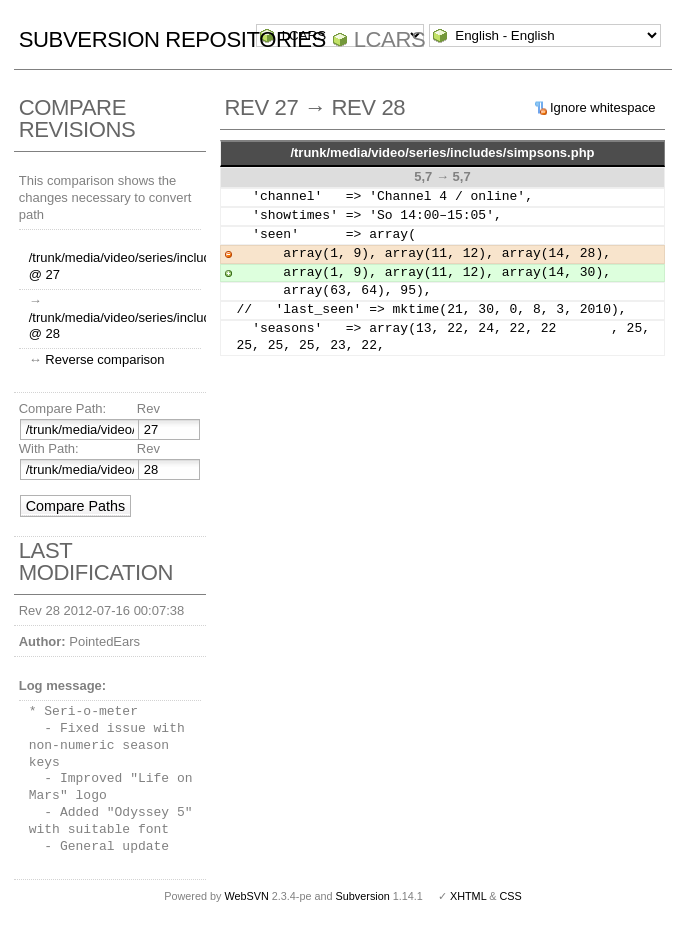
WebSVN (246, 896)
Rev (148, 408)
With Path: (49, 448)
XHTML (468, 896)
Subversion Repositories (172, 39)
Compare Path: (62, 408)
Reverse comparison (104, 359)
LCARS (390, 39)
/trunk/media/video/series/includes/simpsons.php (442, 152)
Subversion (363, 896)
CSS (511, 896)
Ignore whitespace (603, 107)
